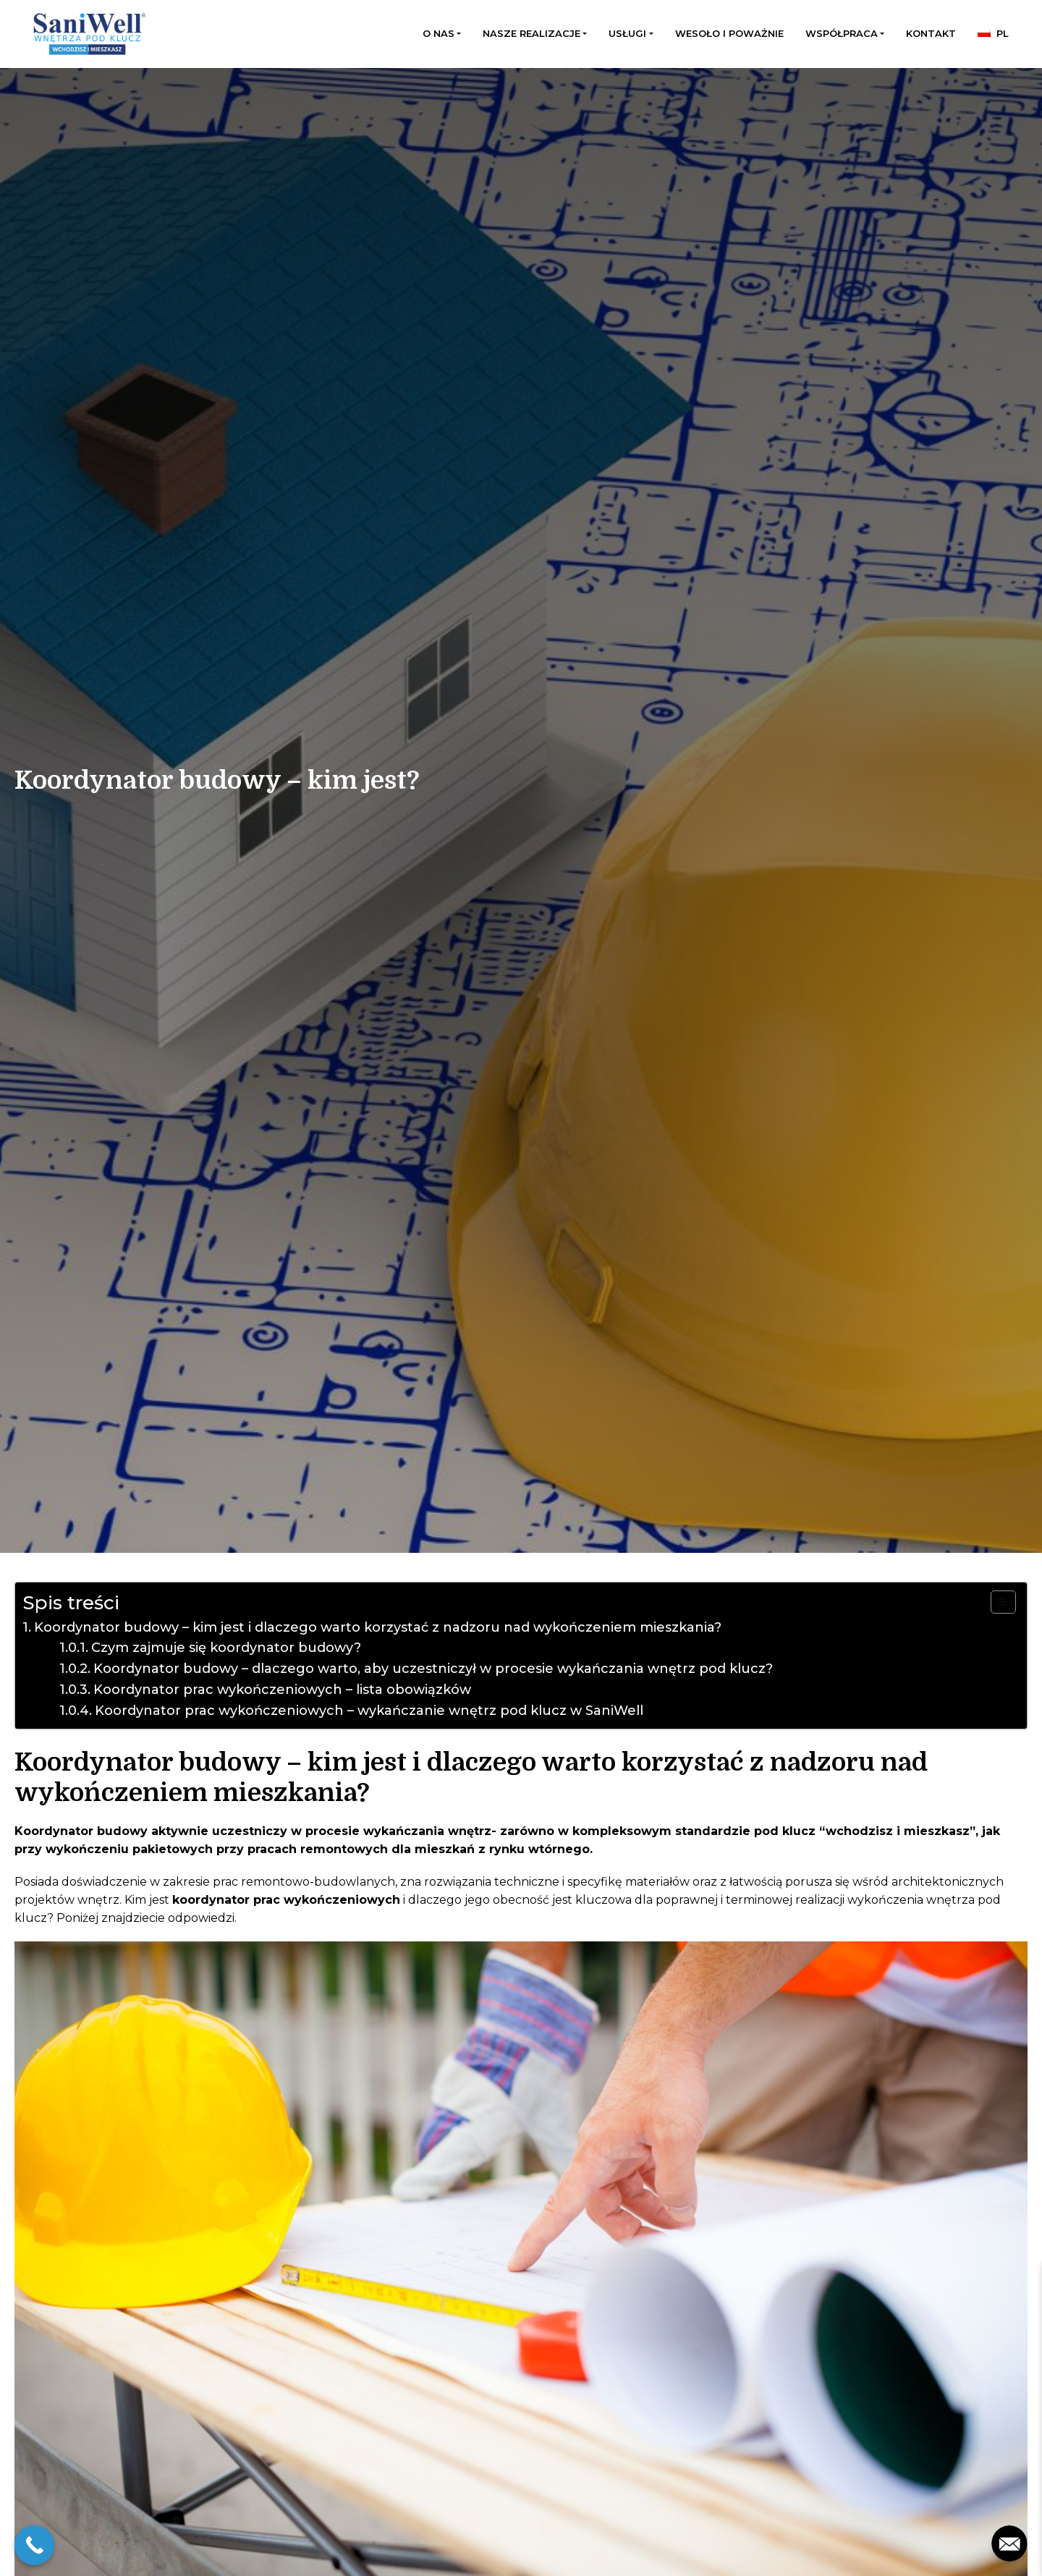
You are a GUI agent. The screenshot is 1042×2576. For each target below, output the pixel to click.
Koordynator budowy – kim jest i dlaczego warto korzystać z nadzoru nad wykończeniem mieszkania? (377, 1627)
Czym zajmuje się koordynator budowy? (226, 1648)
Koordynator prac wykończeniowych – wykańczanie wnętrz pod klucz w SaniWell (369, 1711)
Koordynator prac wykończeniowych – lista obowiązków (282, 1690)
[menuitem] (993, 33)
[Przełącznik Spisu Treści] (996, 1602)
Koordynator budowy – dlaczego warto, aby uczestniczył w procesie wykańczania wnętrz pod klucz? (433, 1669)
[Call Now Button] (34, 2545)
